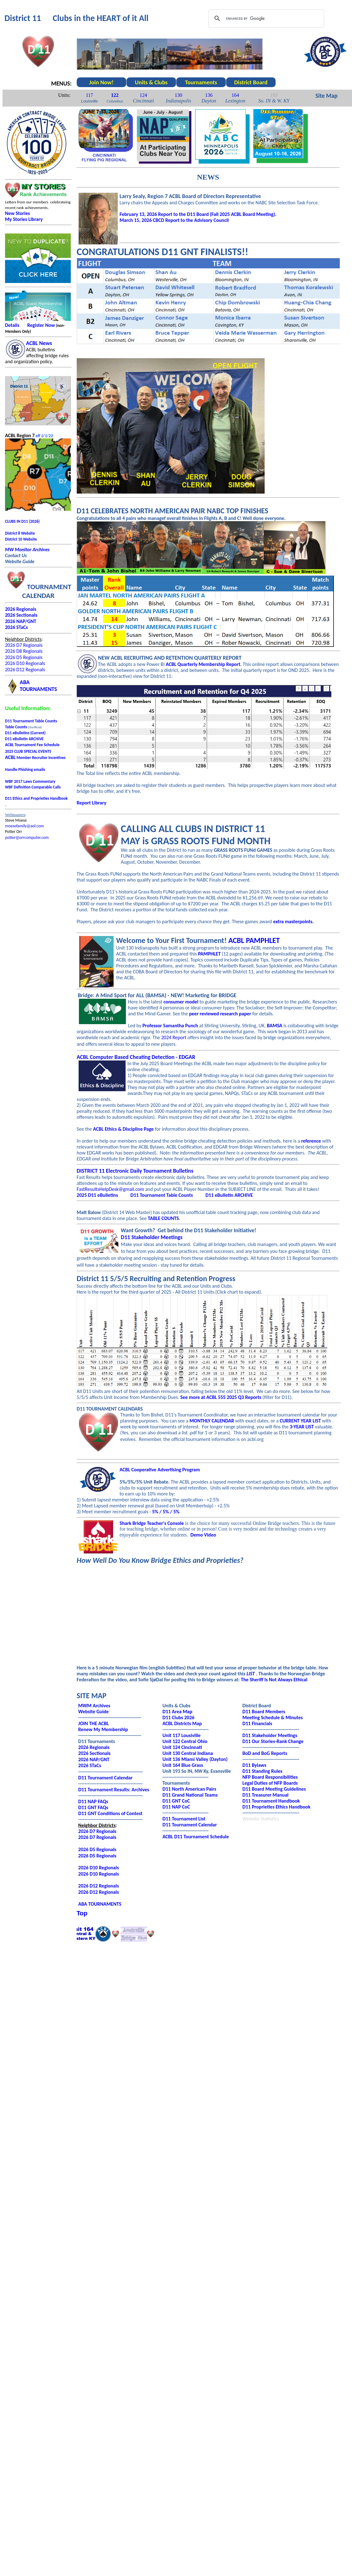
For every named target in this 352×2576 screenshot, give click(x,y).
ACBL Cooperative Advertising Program (160, 1470)
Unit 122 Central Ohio (185, 1741)
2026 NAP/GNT (94, 1759)
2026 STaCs (16, 627)
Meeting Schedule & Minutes (272, 1717)
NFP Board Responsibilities (270, 1777)
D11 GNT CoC (176, 1801)
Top (82, 1912)
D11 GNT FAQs (93, 1807)
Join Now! (101, 82)
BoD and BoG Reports (264, 1753)
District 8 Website (20, 533)
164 (235, 95)
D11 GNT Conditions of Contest (110, 1813)
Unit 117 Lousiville (182, 1735)
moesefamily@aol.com (24, 826)
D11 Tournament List (184, 1819)
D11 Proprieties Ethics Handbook (276, 1807)
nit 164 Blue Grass (184, 1765)
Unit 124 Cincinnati (182, 1747)
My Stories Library (24, 219)
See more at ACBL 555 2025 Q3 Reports (221, 1397)
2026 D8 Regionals (24, 651)
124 (143, 95)
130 (178, 95)
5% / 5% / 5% (166, 1512)
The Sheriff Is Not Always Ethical (274, 1680)
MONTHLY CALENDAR (211, 1421)
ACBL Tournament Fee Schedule (32, 744)
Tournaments (201, 82)
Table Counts (16, 727)
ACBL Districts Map (182, 1723)
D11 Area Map (177, 1712)
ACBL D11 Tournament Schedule (196, 1837)
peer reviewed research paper (220, 1014)
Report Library (91, 803)
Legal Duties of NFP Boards (270, 1783)
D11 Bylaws (254, 1765)
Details (12, 325)
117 (89, 95)
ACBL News (39, 343)
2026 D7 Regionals (24, 645)
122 (115, 95)
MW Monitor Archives (27, 549)
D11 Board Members (263, 1712)
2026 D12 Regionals (25, 670)
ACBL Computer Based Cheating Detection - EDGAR (136, 1057)
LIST (250, 1674)
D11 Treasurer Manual (265, 1795)
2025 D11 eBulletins (97, 1195)
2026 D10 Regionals (25, 663)
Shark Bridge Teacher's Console (152, 1523)
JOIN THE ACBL (93, 1723)
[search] (265, 18)
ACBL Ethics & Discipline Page (123, 1129)
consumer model (180, 1002)
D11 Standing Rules (262, 1771)
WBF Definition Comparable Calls (33, 787)
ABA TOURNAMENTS (100, 1904)
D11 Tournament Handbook (271, 1801)
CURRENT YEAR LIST (300, 1421)
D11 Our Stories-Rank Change (272, 1741)
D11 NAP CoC (176, 1807)
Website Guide (93, 1712)
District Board (250, 82)
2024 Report (174, 1037)
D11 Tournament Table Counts (31, 721)
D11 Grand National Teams (190, 1795)
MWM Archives (94, 1706)
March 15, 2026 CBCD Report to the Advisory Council (174, 220)
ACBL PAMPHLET (254, 940)
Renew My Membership (103, 1729)
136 (209, 95)
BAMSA (274, 1026)
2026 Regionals (20, 609)
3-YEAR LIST (302, 1427)
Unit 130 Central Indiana (188, 1753)
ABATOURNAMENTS (38, 686)
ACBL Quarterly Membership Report (203, 664)
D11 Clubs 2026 (178, 1717)
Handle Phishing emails (25, 769)
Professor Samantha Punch (170, 1026)
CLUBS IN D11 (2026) (22, 521)
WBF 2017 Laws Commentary (30, 781)
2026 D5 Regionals (24, 657)
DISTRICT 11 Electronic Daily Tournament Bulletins (135, 1170)
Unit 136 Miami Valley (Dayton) (195, 1759)
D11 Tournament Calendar (105, 1778)
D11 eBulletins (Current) (25, 732)
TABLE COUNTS (163, 1218)
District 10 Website (21, 539)
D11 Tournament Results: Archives (113, 1790)
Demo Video (203, 1535)
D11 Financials (257, 1723)
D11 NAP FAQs (93, 1801)
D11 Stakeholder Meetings (152, 1237)
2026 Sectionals (94, 1753)
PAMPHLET (209, 954)
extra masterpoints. (294, 921)
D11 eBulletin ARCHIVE (24, 738)
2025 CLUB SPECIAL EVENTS (28, 751)
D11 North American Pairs (189, 1789)
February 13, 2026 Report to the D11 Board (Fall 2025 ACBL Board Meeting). (198, 214)
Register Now (41, 325)
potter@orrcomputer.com (27, 837)
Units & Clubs (151, 82)
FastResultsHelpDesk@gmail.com (110, 1189)
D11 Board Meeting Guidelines (274, 1789)
